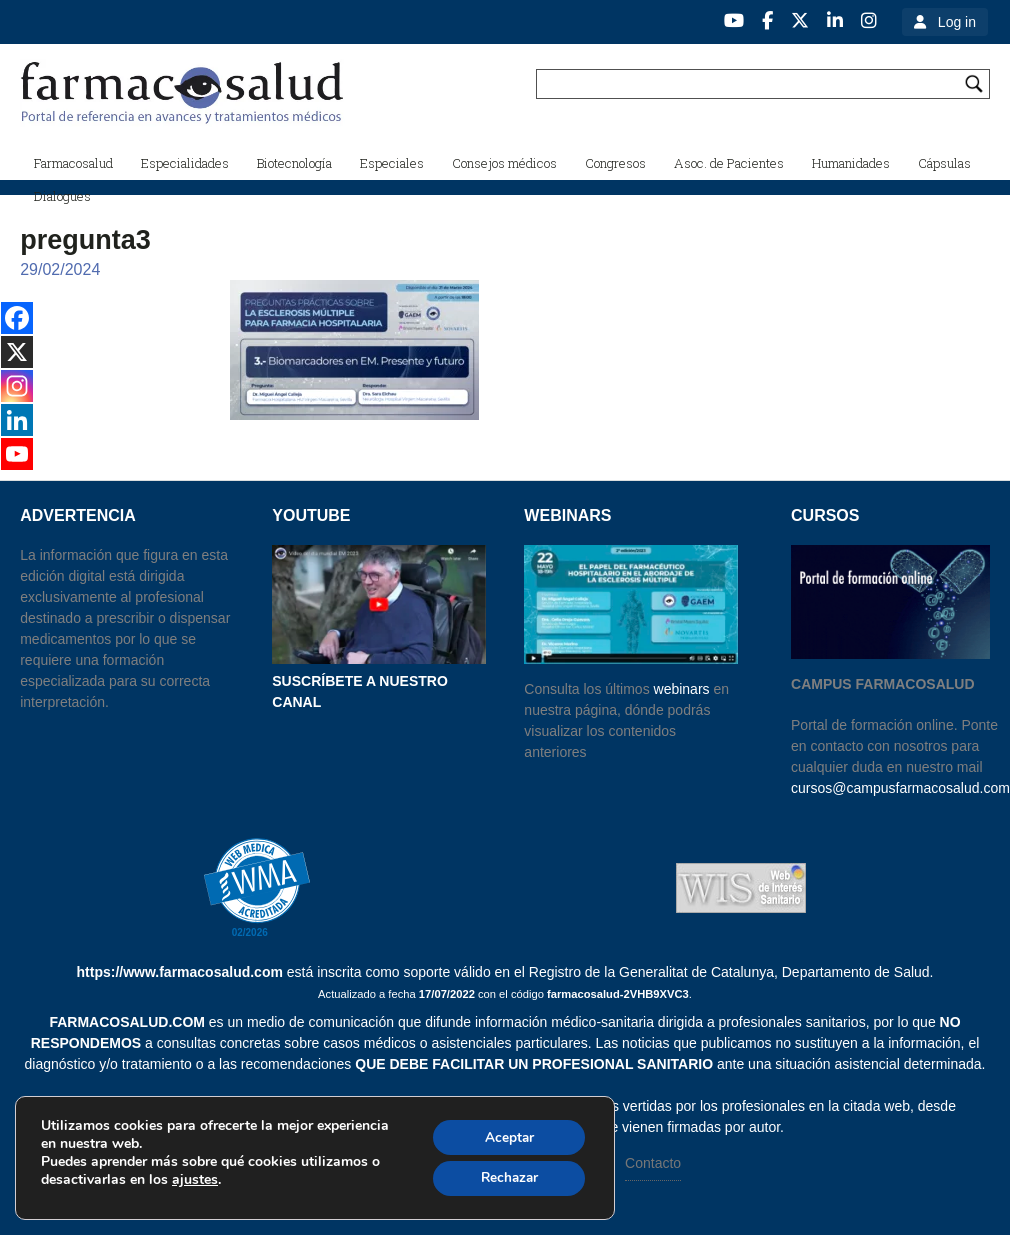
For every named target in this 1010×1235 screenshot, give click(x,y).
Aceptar (506, 1135)
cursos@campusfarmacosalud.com (900, 788)
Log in (957, 22)
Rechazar (506, 1177)
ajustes (195, 1179)
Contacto (653, 1163)
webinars (682, 689)
